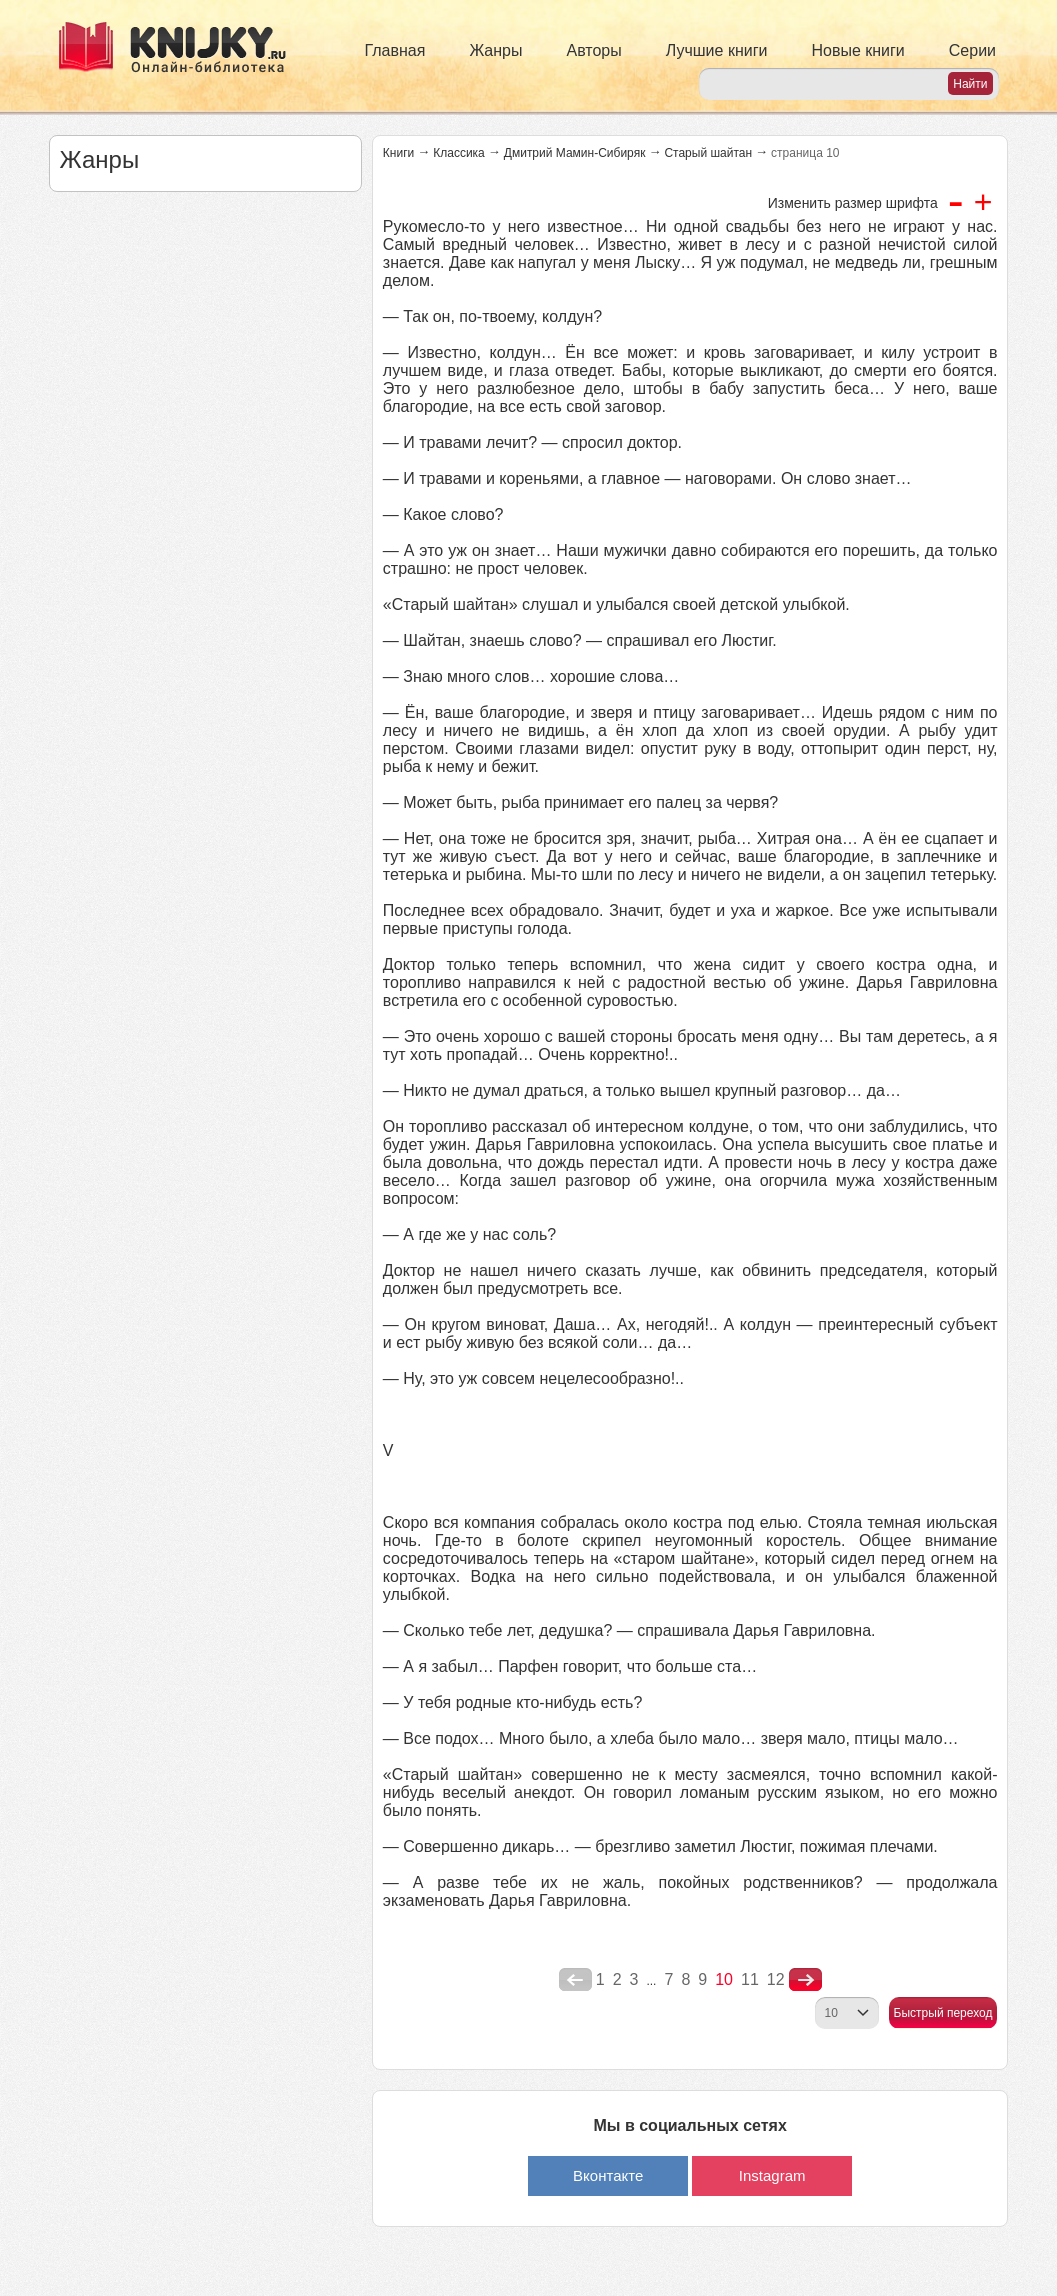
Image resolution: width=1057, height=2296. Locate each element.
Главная (395, 50)
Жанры (495, 50)
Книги (398, 153)
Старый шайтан (708, 153)
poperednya (575, 1980)
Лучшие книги (717, 50)
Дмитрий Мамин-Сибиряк (575, 153)
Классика (459, 153)
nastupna (805, 1980)
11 (750, 1979)
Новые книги (857, 50)
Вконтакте (608, 2175)
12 (776, 1979)
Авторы (594, 50)
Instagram (772, 2175)
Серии (972, 50)
